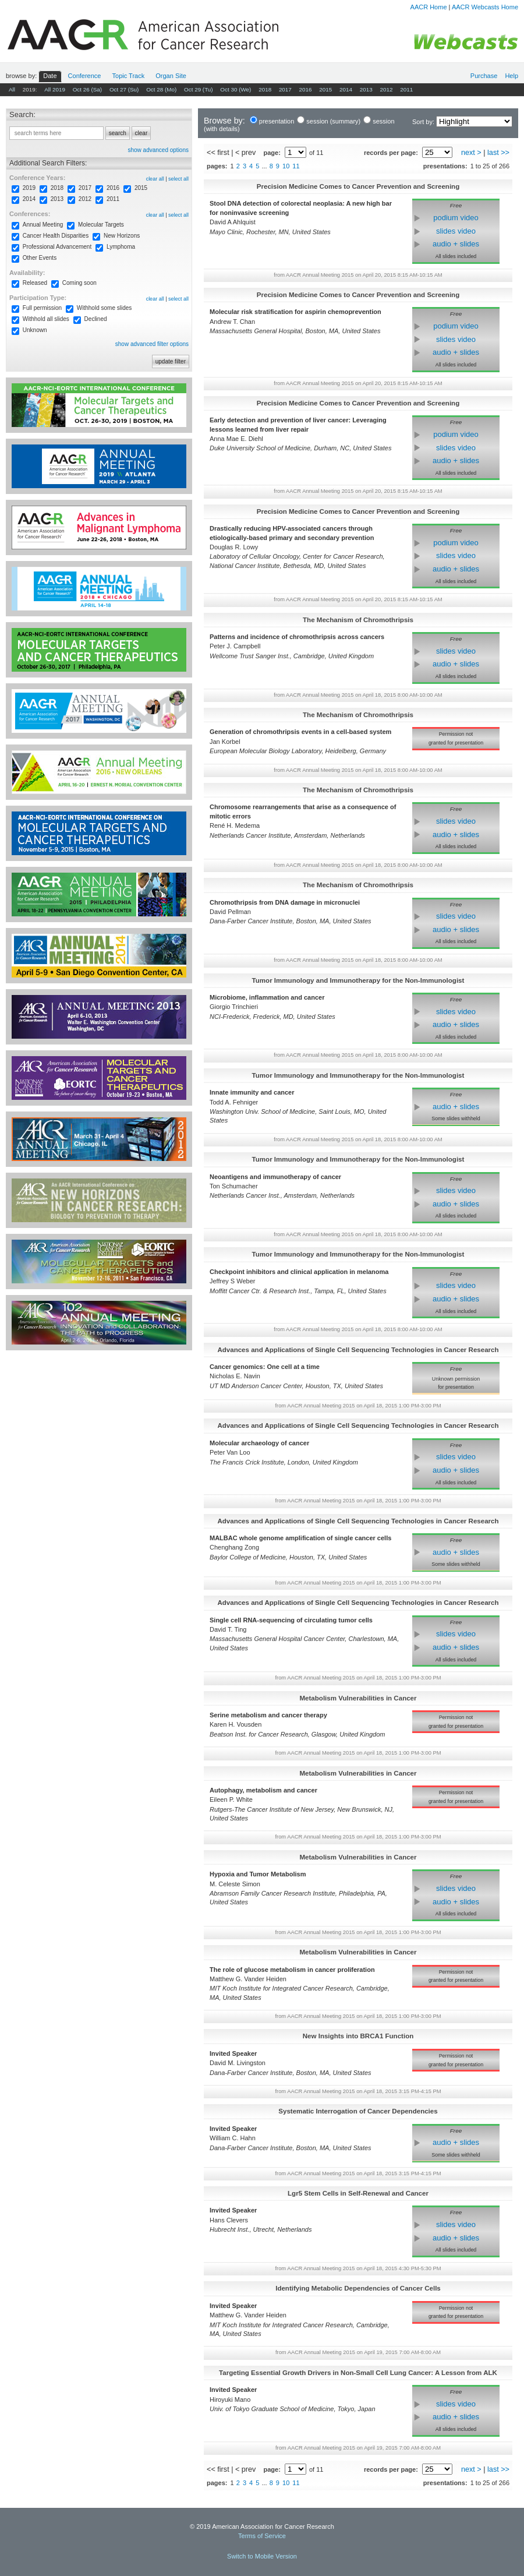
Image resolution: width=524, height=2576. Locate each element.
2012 (386, 89)
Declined (95, 319)
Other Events (39, 258)
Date (49, 75)
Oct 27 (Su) (124, 89)
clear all (155, 179)
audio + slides (456, 243)
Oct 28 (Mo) (161, 89)
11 (295, 166)
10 (285, 166)
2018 (265, 89)
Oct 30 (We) (235, 89)
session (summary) (333, 121)
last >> (498, 153)
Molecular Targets (101, 224)
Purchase (483, 75)
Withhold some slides (104, 308)
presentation (277, 121)
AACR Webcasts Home (485, 6)
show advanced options (158, 150)
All (12, 89)
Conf (84, 75)
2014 (345, 89)
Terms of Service (262, 2535)
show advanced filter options (152, 344)
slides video (456, 231)
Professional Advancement (57, 247)
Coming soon (79, 283)
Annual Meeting (43, 224)
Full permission (42, 308)
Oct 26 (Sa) (87, 89)
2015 (325, 89)
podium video (456, 217)
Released (35, 283)
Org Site (170, 75)
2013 (366, 89)
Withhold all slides (46, 319)
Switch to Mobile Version (262, 2556)
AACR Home (428, 6)
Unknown (35, 330)
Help (511, 75)
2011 (406, 89)
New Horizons (122, 235)
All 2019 (54, 89)
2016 (305, 89)
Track (128, 75)
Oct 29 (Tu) (198, 89)
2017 (285, 89)
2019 (29, 188)
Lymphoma (121, 247)
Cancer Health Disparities (55, 235)
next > (471, 153)
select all (178, 179)
